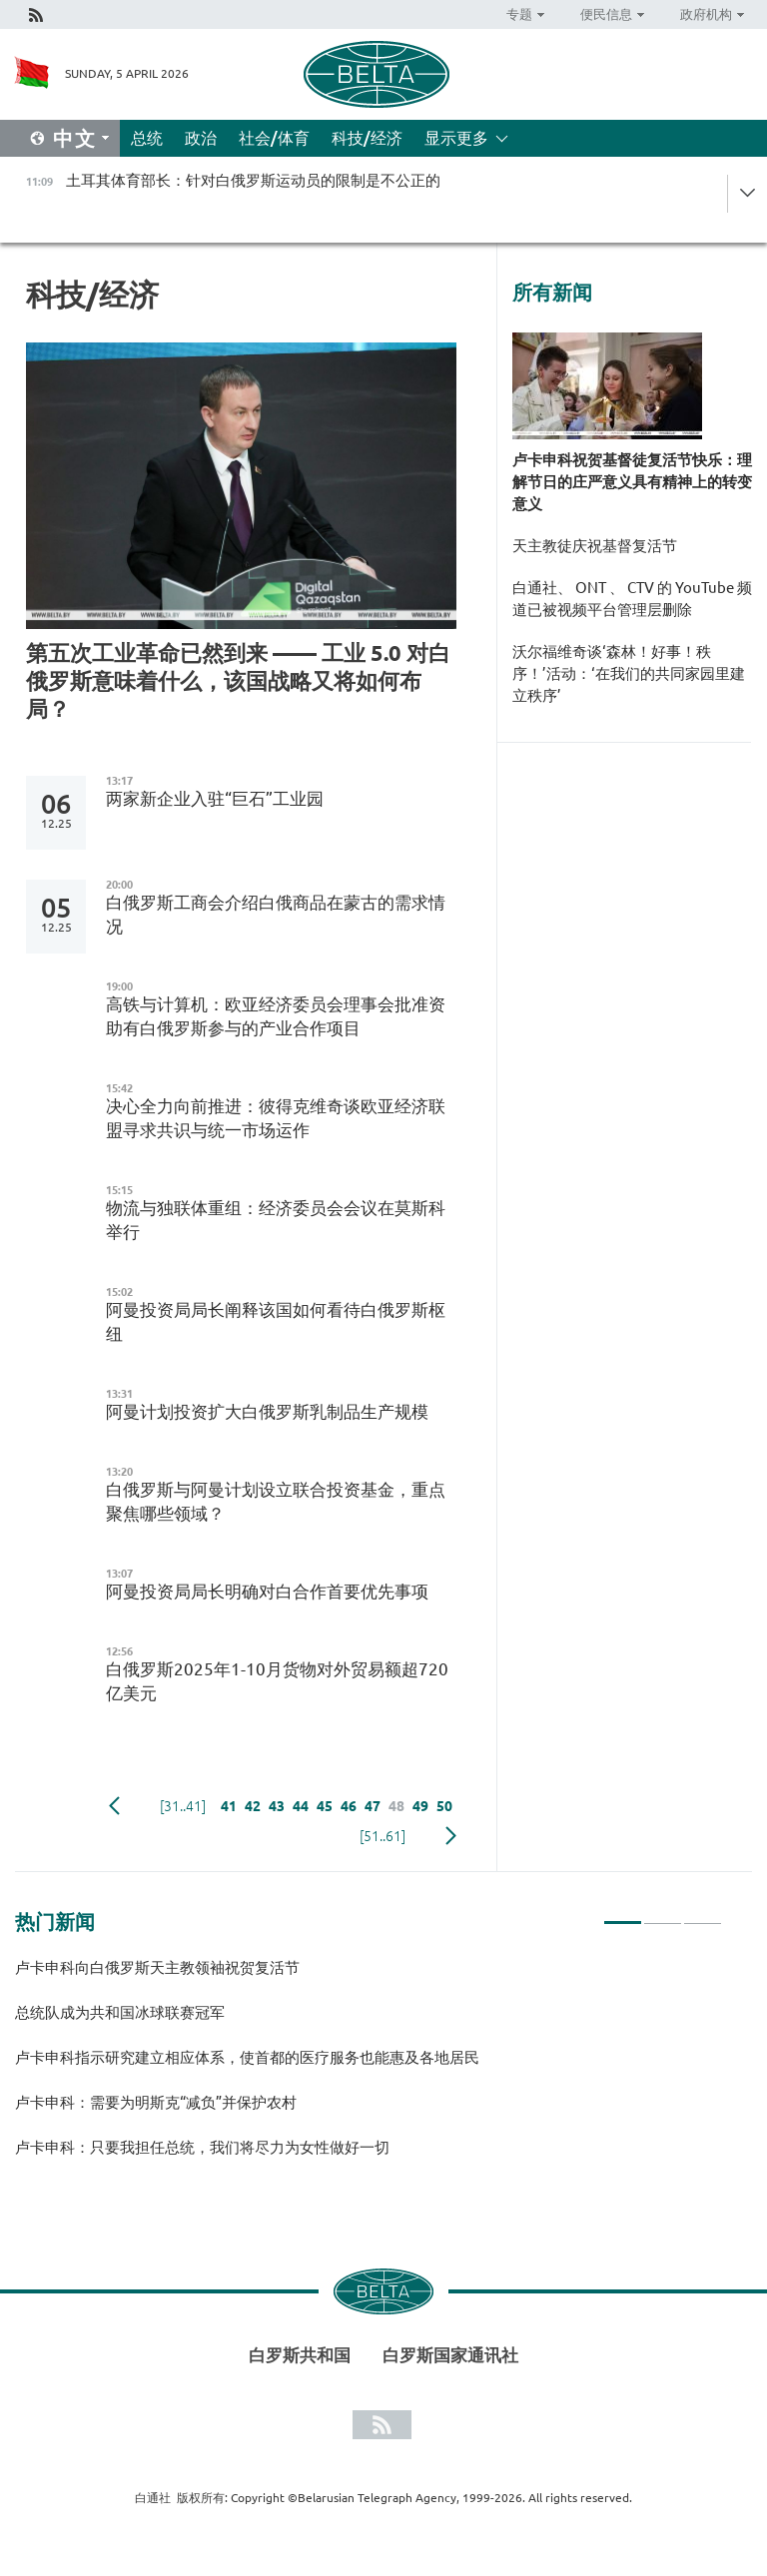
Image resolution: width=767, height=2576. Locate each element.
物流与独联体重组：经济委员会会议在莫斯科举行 (275, 1219)
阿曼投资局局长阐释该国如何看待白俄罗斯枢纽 (275, 1321)
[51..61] (382, 1836)
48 (396, 1806)
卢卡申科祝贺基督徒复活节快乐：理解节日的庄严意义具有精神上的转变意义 (632, 481)
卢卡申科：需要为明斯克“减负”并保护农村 (156, 2102)
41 (229, 1806)
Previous (114, 1806)
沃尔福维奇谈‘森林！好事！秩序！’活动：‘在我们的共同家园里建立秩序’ (628, 673)
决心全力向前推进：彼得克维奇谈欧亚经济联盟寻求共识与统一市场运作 (275, 1117)
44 (301, 1806)
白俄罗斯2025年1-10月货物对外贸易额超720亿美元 (277, 1680)
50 (444, 1806)
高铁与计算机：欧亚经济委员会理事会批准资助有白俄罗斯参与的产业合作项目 (275, 1015)
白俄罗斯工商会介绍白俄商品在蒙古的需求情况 (275, 914)
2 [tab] (662, 1914)
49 (420, 1806)
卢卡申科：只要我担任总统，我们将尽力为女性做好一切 (202, 2147)
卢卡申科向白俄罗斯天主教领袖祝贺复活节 (157, 1967)
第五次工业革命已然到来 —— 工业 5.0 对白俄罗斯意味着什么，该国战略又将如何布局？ (238, 680)
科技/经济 (367, 138)
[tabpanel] (368, 2066)
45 (325, 1806)
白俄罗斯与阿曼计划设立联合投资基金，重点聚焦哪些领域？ (275, 1501)
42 (253, 1806)
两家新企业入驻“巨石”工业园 (215, 798)
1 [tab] (622, 1914)
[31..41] (183, 1806)
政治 (201, 138)
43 (277, 1806)
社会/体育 (274, 138)
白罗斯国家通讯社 (450, 2354)
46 (349, 1806)
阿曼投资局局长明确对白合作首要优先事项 (267, 1591)
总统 (147, 138)
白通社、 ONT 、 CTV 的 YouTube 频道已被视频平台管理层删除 (632, 598)
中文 (75, 138)
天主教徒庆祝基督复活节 (594, 545)
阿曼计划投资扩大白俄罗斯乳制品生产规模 (267, 1411)
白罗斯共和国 (300, 2354)
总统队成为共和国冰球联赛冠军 (120, 2012)
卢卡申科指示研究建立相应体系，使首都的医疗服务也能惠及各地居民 (247, 2057)
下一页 (450, 1836)
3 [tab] (702, 1914)
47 (373, 1806)
